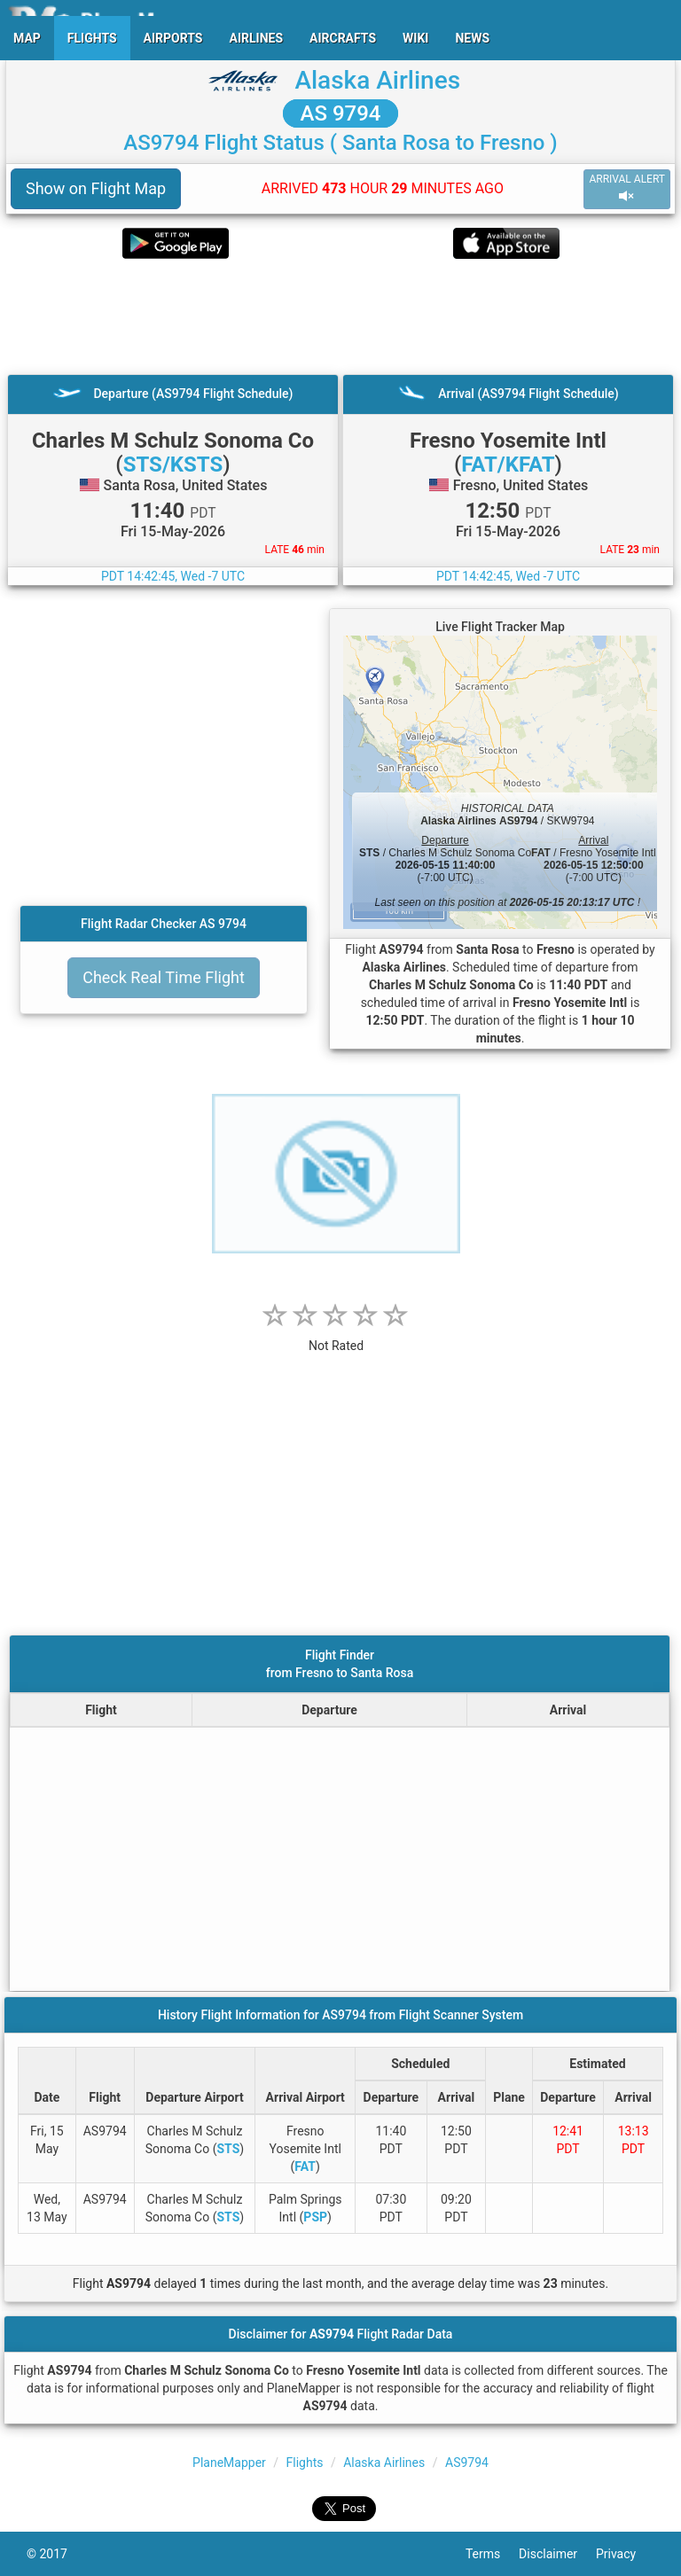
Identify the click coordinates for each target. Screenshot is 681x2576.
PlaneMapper (229, 2462)
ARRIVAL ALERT (627, 188)
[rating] (336, 1336)
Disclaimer (557, 2554)
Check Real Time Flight (163, 977)
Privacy (625, 2554)
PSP (315, 2217)
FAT (305, 2166)
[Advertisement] (340, 316)
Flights (305, 2462)
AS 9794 (341, 113)
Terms (492, 2554)
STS (227, 2149)
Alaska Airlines (377, 80)
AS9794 (467, 2462)
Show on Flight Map (96, 188)
